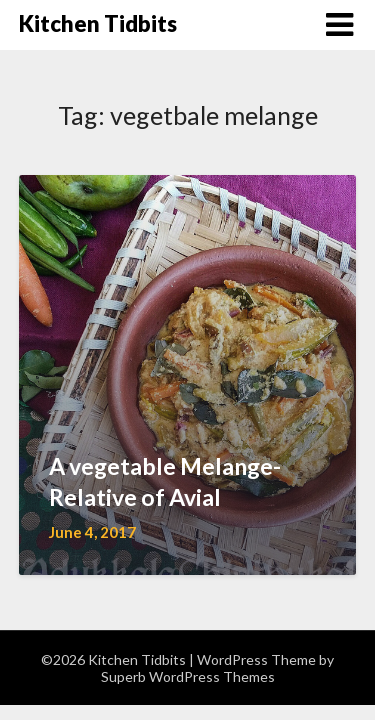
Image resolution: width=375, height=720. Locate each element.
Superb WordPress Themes (188, 676)
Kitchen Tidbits (98, 23)
